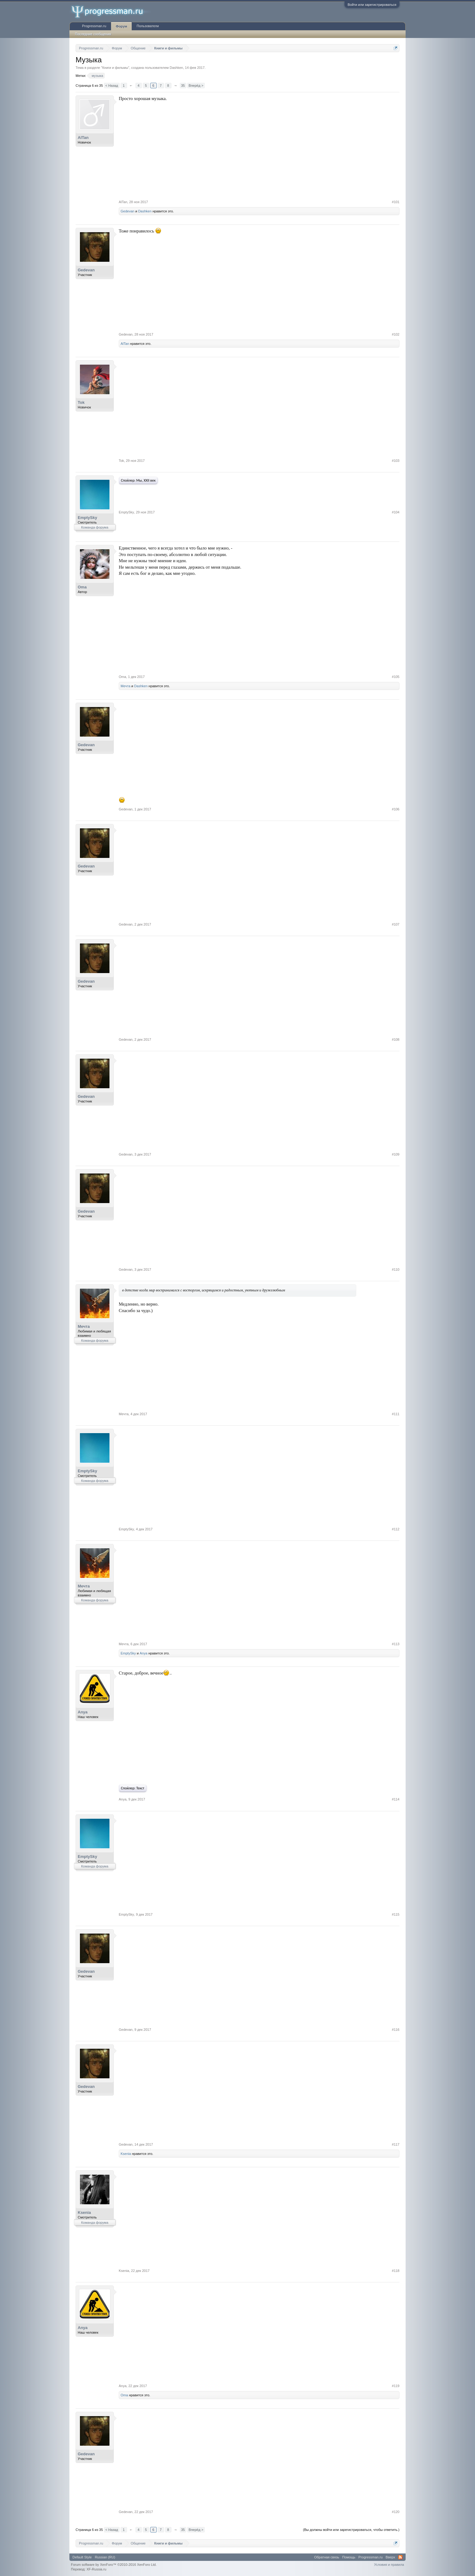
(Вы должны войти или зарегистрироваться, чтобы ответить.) (351, 2530)
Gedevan (127, 211)
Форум (121, 26)
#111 (395, 1414)
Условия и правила (389, 2564)
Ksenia (126, 2154)
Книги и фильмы (115, 67)
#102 (395, 334)
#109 (395, 1154)
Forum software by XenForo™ (114, 2564)
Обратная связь (326, 2557)
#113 (395, 1644)
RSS (400, 2557)
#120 (395, 2512)
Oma (82, 587)
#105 (395, 677)
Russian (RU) (105, 2557)
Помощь (349, 2557)
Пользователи (148, 26)
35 (183, 85)
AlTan (83, 137)
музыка (96, 75)
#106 (395, 809)
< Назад (111, 85)
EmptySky (87, 517)
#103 (395, 460)
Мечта (125, 686)
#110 (395, 1269)
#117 (395, 2144)
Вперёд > (196, 85)
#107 (395, 924)
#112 (395, 1529)
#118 (395, 2271)
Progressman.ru (94, 26)
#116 (395, 2029)
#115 (395, 1914)
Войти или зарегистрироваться (372, 4)
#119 (395, 2386)
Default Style (82, 2557)
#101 (395, 202)
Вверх (390, 2557)
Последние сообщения (93, 34)
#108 (395, 1039)
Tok (81, 402)
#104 (395, 512)
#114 (395, 1799)
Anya (143, 1653)
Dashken (176, 67)
